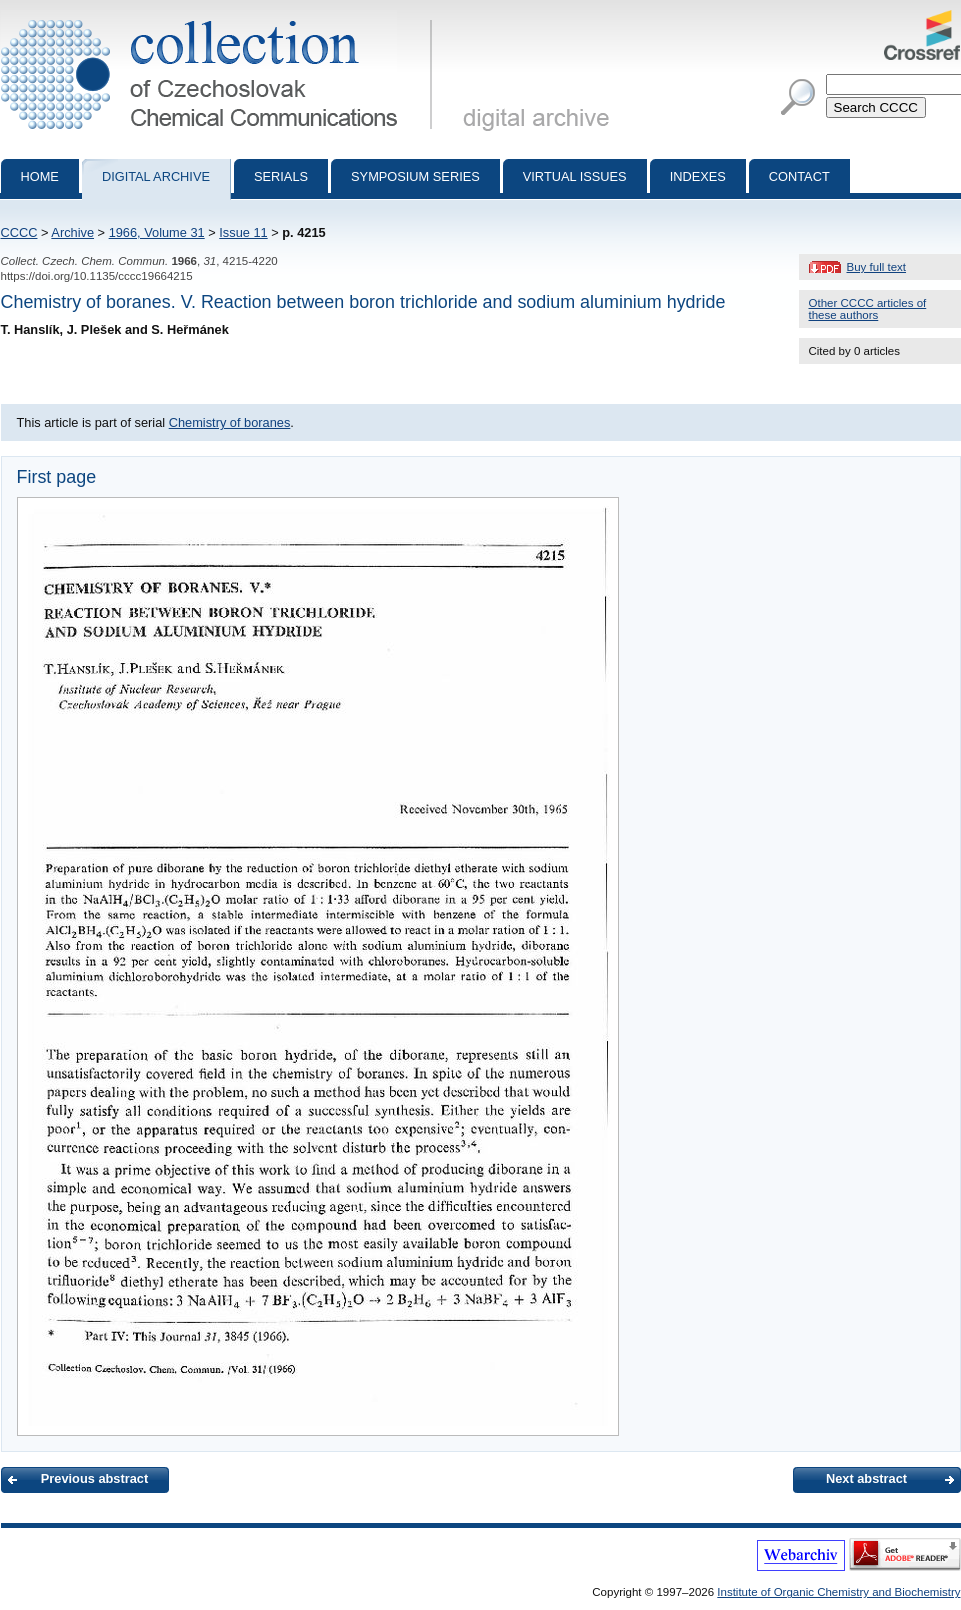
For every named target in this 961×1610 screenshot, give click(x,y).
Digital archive (156, 176)
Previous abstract (94, 1478)
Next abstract (866, 1478)
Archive (72, 232)
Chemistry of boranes (230, 422)
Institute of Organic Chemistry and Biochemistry (838, 1592)
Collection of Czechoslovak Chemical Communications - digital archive (220, 18)
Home (40, 176)
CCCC (19, 232)
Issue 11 (243, 232)
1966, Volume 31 (157, 232)
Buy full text (877, 267)
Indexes (698, 176)
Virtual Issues (575, 176)
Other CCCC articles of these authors (868, 309)
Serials (281, 176)
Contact (799, 176)
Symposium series (415, 176)
